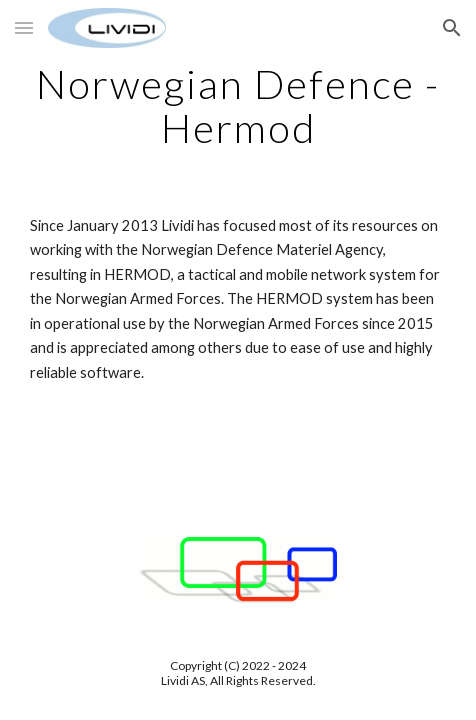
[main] (237, 106)
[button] (24, 27)
